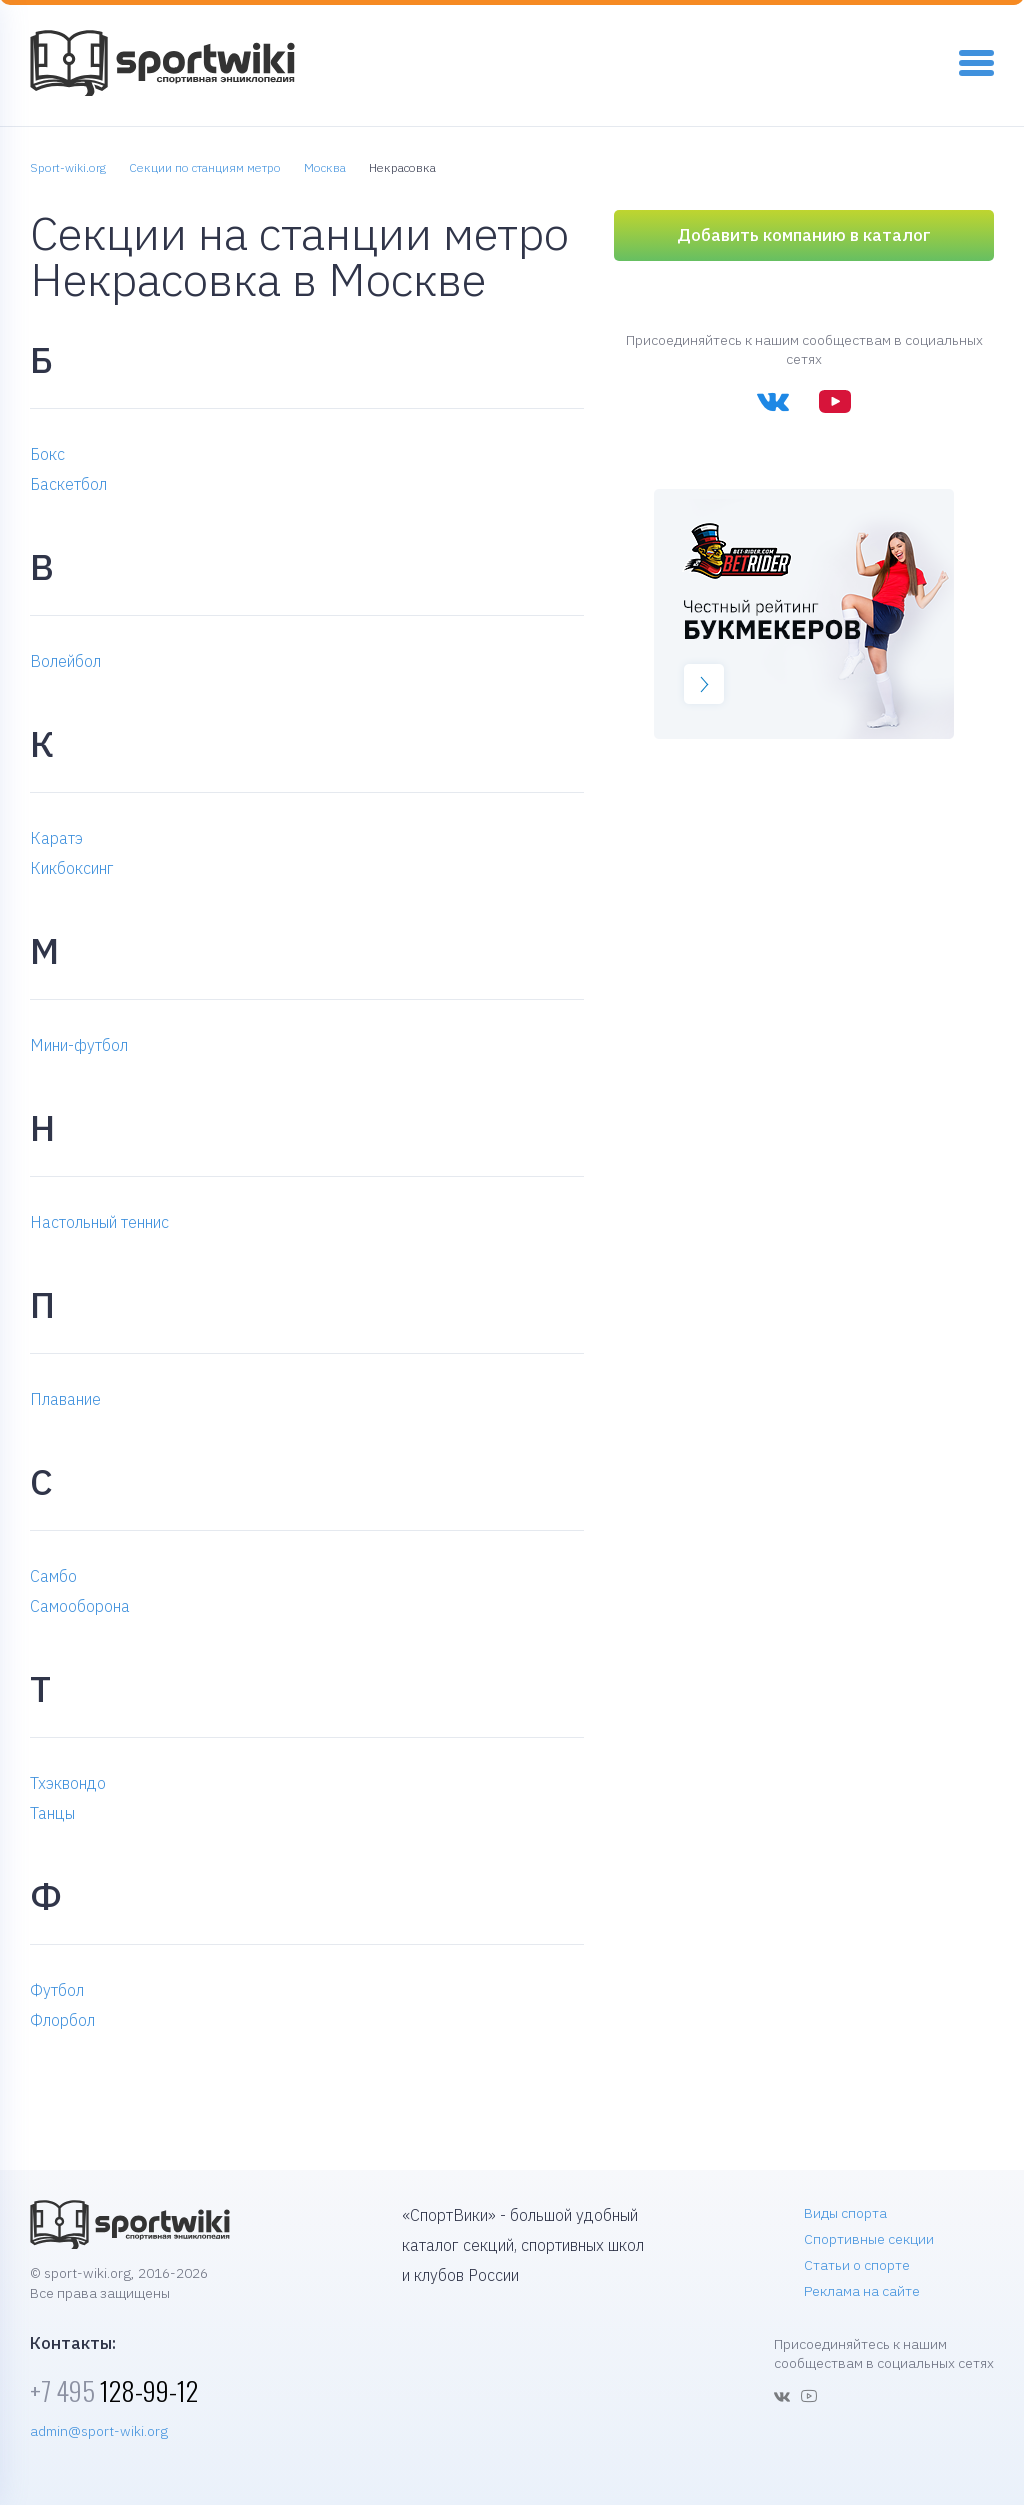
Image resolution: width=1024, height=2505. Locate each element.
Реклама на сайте (862, 2291)
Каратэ (56, 838)
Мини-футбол (79, 1045)
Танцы (52, 1813)
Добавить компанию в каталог (804, 235)
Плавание (65, 1399)
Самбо (53, 1576)
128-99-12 (114, 2390)
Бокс (47, 454)
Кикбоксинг (72, 868)
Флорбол (62, 2020)
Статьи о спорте (857, 2265)
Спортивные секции (869, 2239)
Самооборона (80, 1606)
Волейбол (65, 661)
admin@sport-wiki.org (99, 2431)
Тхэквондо (68, 1783)
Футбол (57, 1990)
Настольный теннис (99, 1222)
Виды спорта (845, 2213)
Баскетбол (68, 484)
